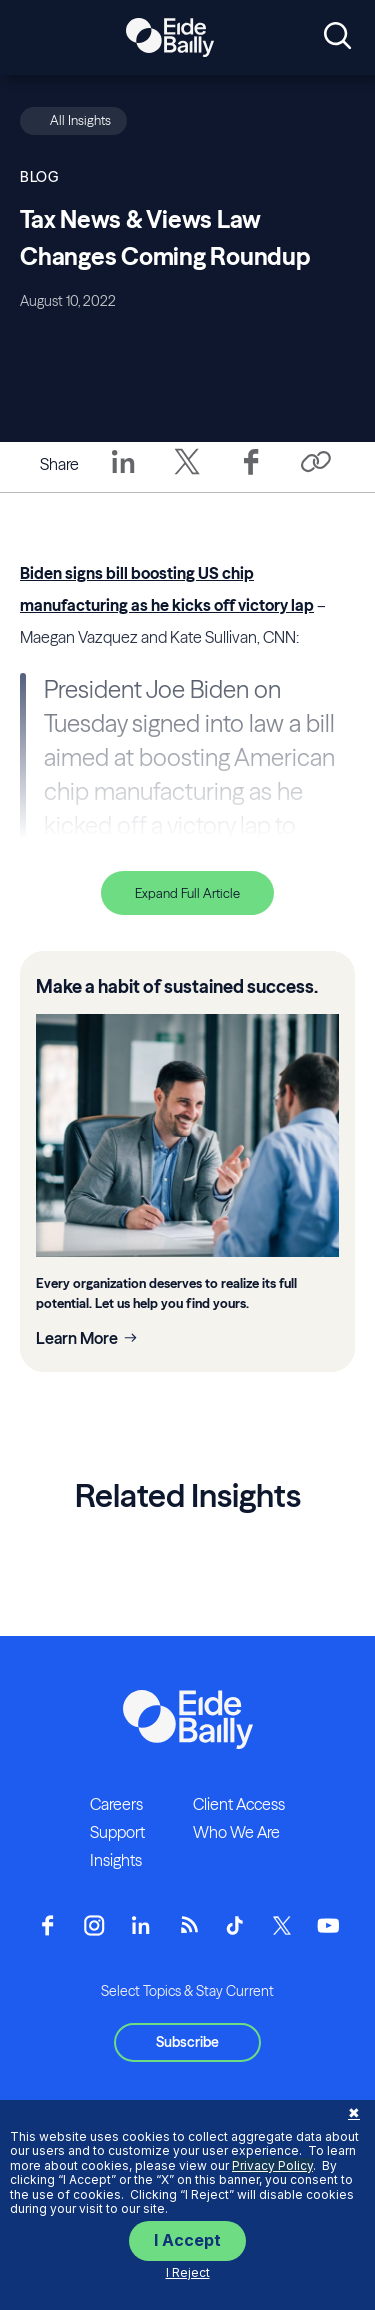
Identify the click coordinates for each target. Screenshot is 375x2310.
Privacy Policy (272, 2165)
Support (117, 1832)
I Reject (188, 2272)
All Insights (80, 120)
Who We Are (236, 1832)
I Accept (187, 2240)
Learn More (77, 1338)
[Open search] (337, 37)
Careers (116, 1804)
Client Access (239, 1804)
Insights (116, 1860)
